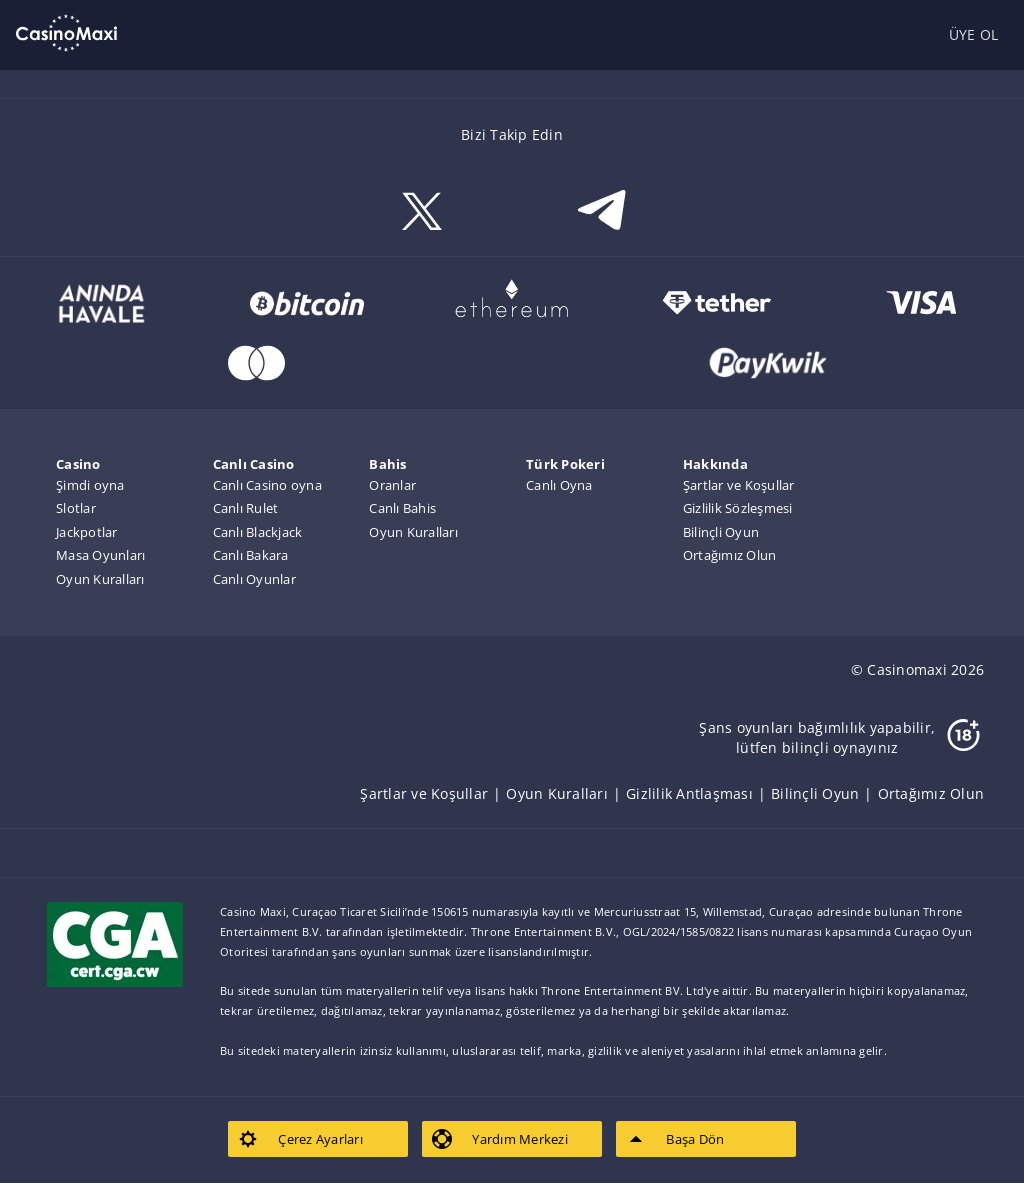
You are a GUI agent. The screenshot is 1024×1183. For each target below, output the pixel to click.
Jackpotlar (87, 532)
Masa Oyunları (100, 555)
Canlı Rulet (246, 508)
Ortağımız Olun (730, 555)
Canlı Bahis (402, 508)
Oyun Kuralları (100, 579)
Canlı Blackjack (258, 532)
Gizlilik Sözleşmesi (738, 508)
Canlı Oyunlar (254, 579)
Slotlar (76, 508)
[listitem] (433, 793)
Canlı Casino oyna (267, 485)
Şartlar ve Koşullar (739, 485)
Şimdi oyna (90, 485)
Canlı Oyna (559, 485)
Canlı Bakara (251, 555)
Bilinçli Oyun (721, 532)
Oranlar (392, 485)
